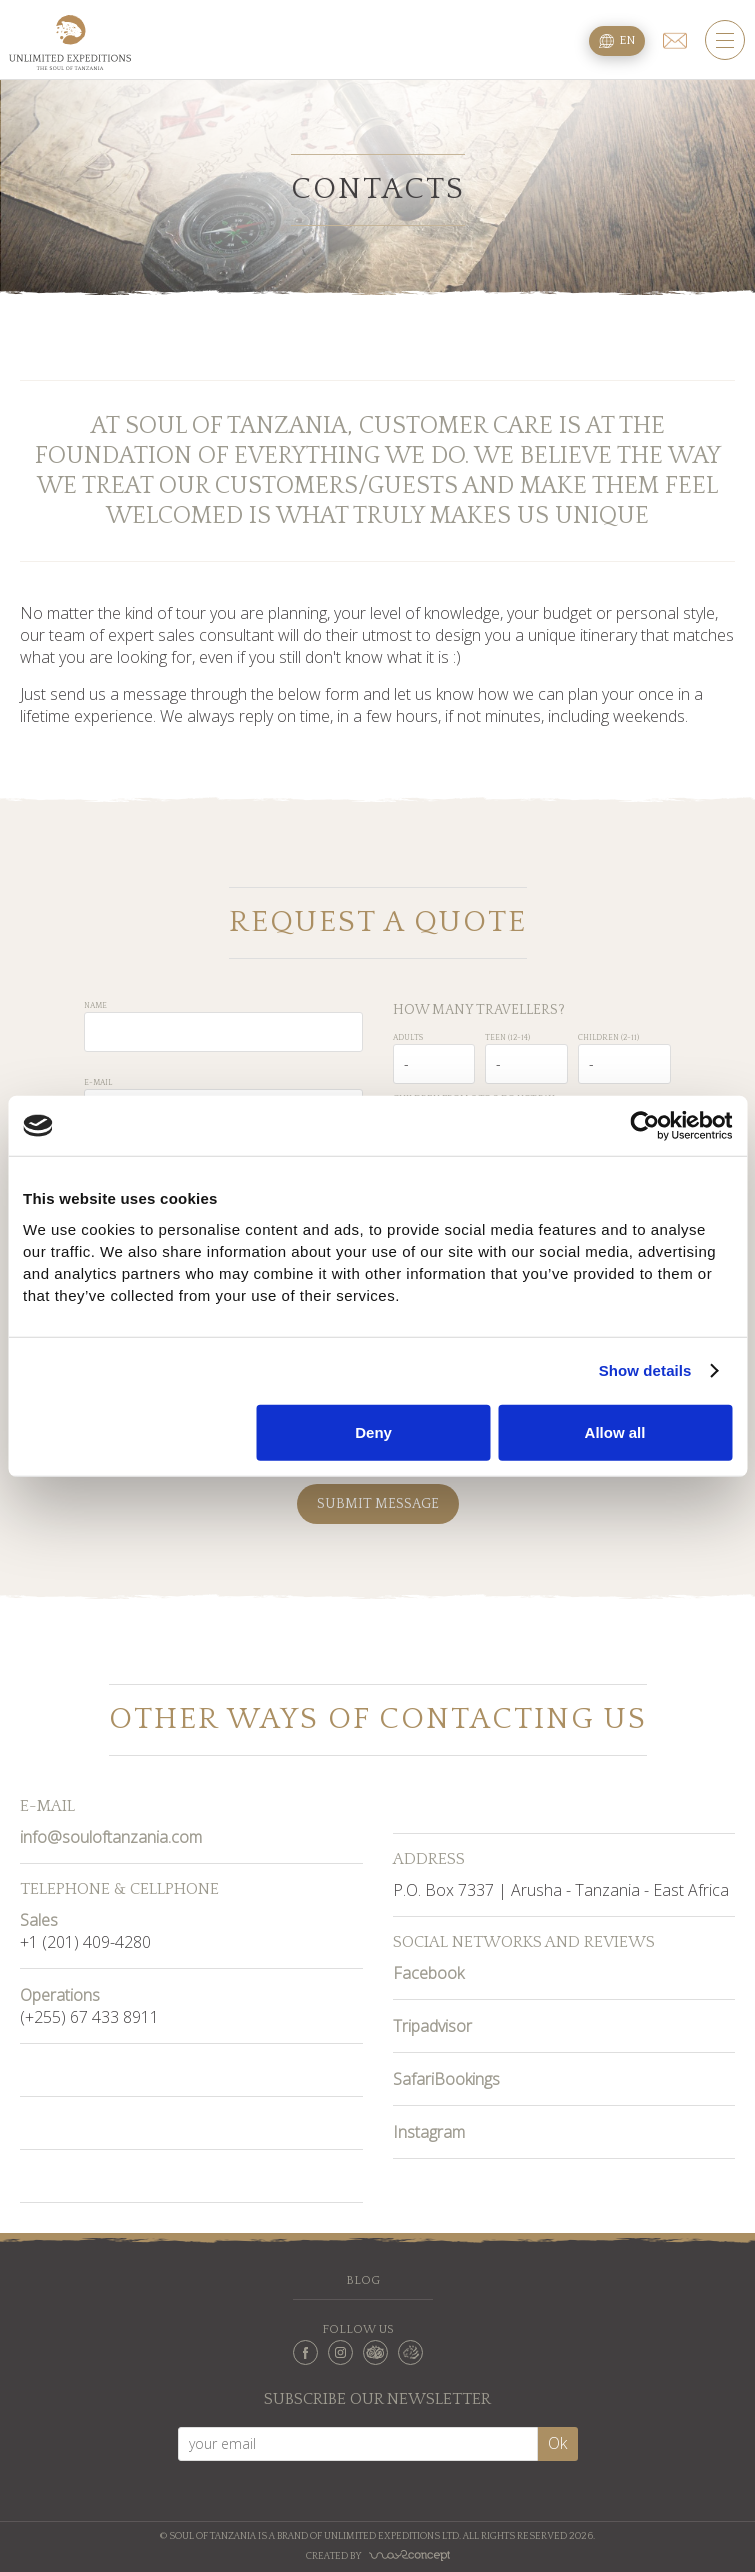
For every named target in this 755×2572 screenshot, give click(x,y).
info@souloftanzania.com (111, 1837)
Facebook (428, 1973)
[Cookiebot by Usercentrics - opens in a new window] (644, 1126)
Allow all (615, 1431)
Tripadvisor (432, 2026)
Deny (373, 1431)
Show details (645, 1370)
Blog (363, 2280)
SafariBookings (446, 2079)
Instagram (429, 2132)
